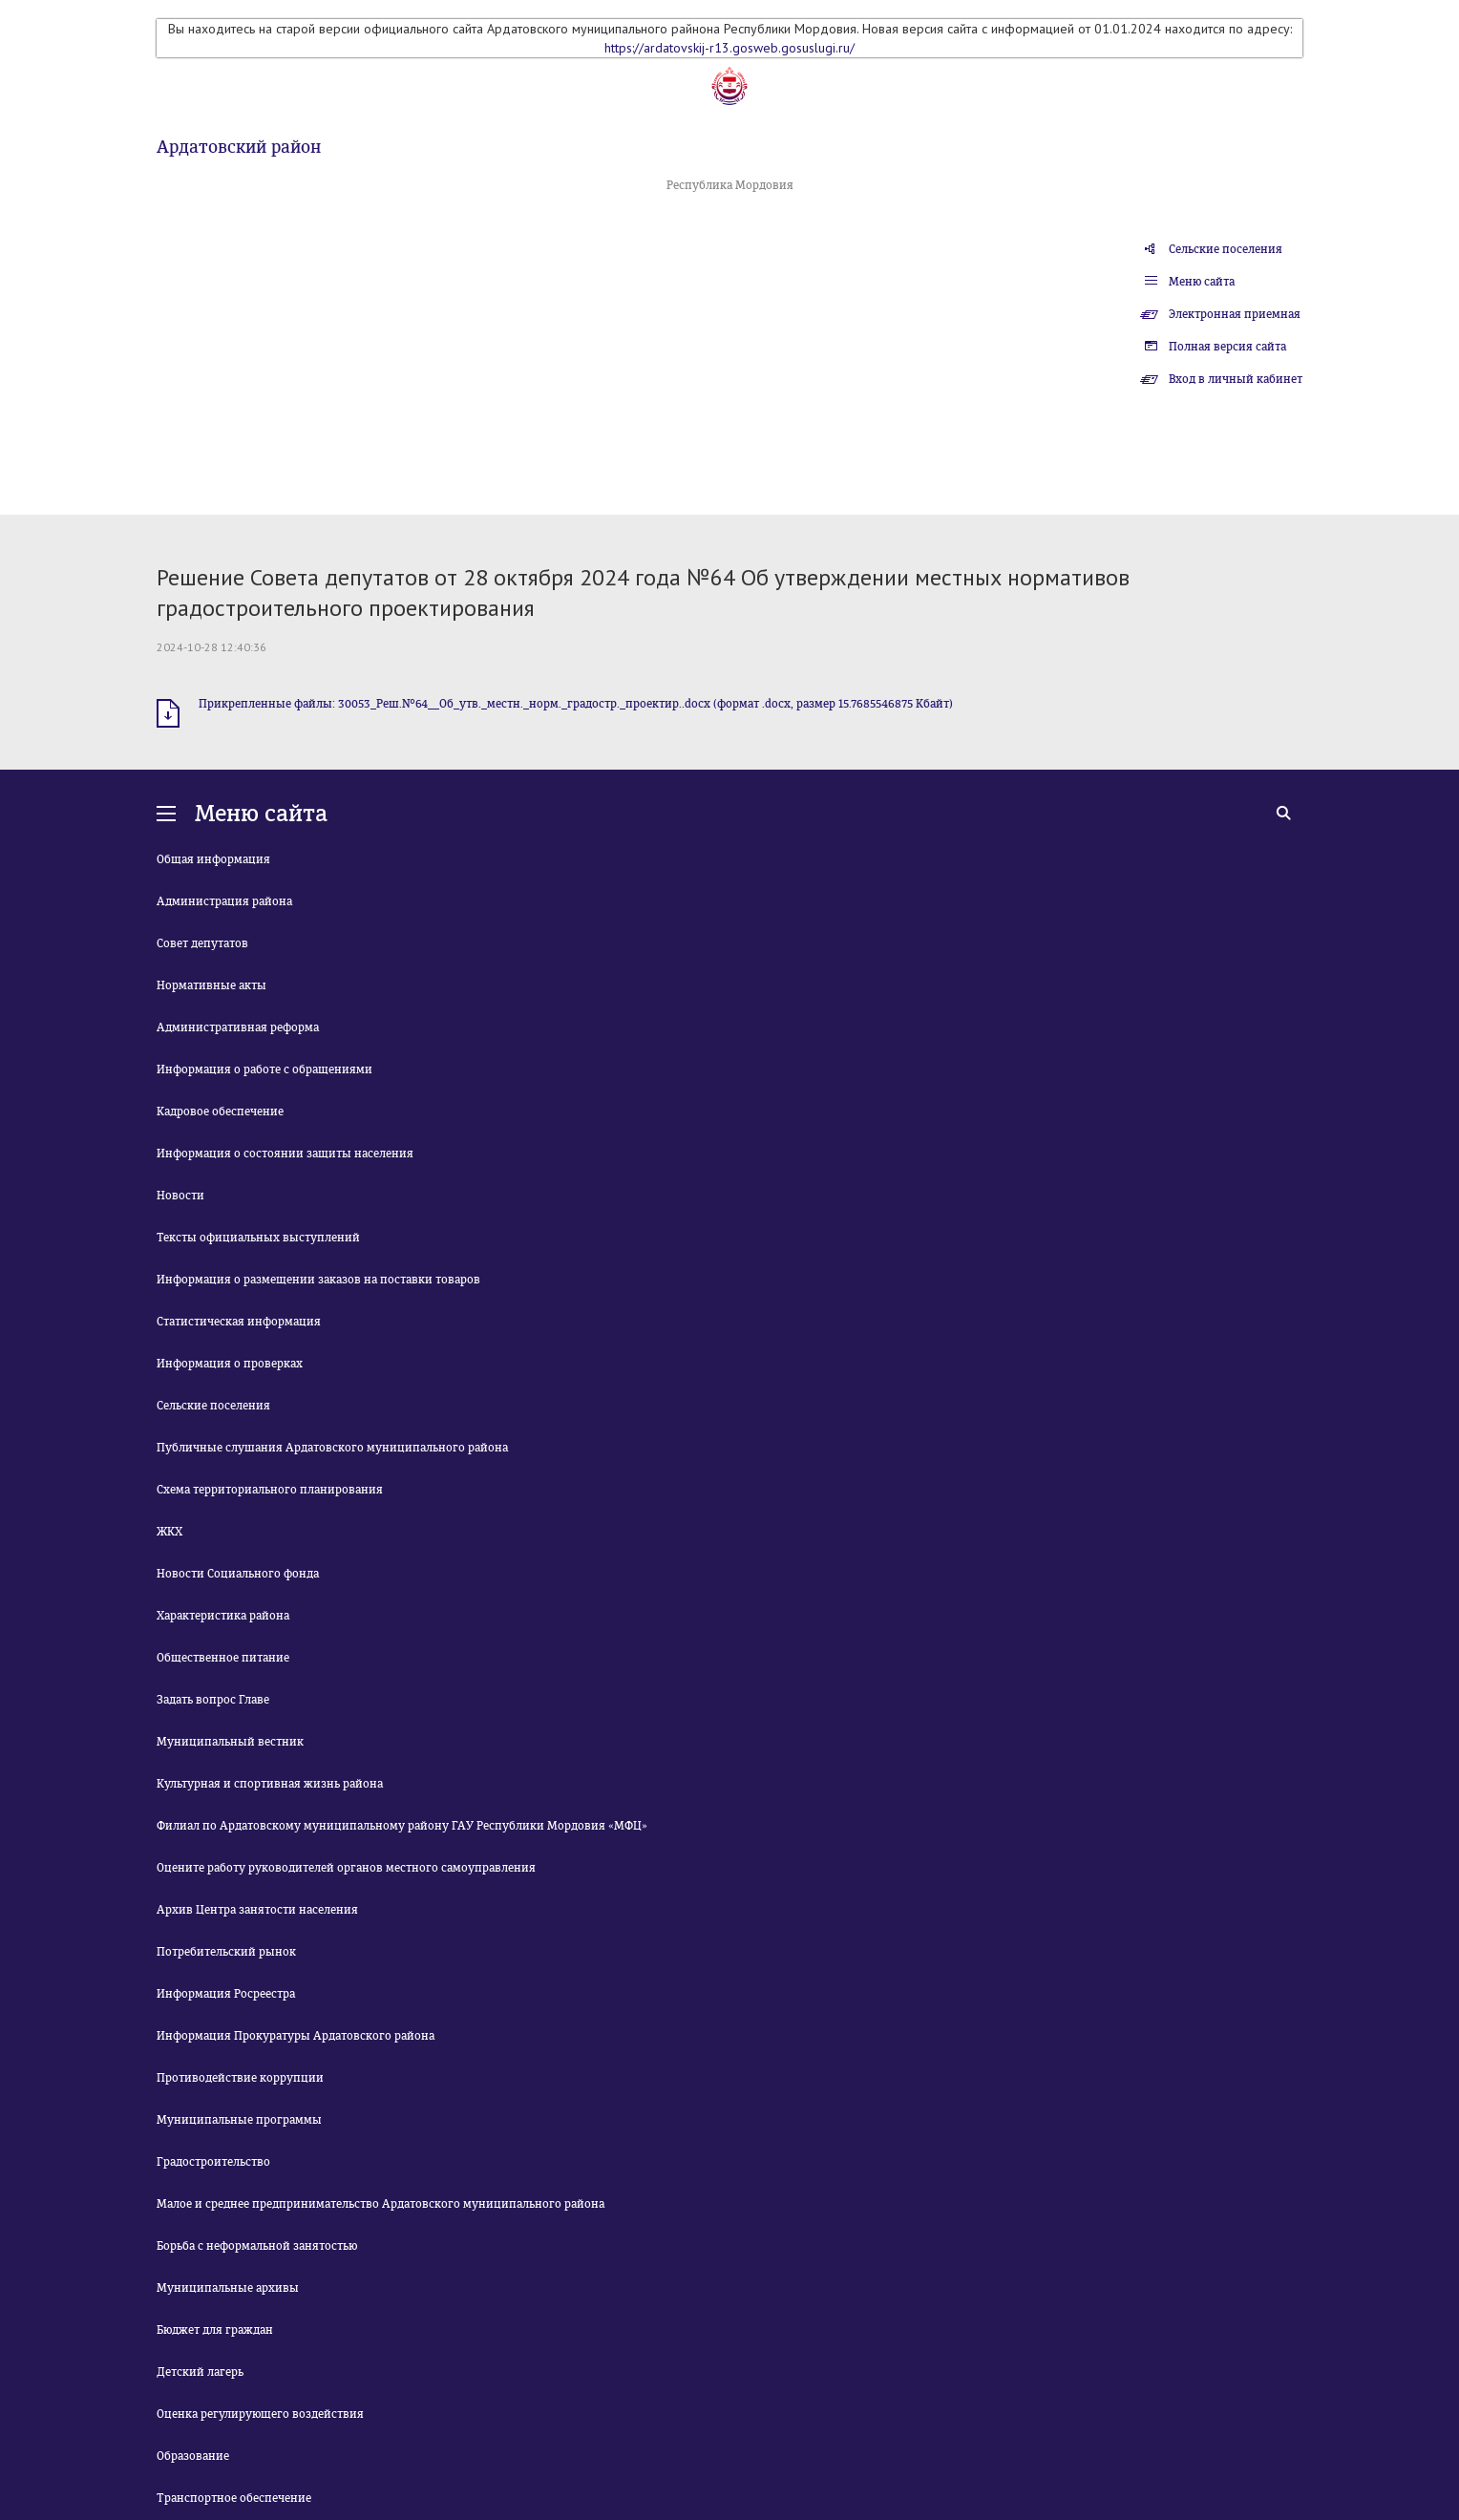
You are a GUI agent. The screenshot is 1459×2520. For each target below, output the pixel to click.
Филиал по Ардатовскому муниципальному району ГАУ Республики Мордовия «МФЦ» (402, 1825)
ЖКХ (169, 1531)
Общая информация (213, 859)
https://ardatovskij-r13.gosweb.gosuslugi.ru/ (729, 47)
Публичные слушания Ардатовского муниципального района (332, 1447)
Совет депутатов (202, 943)
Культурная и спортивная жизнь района (270, 1783)
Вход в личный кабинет (1235, 379)
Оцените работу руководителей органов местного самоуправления (346, 1867)
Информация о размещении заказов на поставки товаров (318, 1279)
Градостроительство (213, 2162)
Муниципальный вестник (230, 1741)
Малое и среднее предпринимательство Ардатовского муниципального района (380, 2204)
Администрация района (224, 901)
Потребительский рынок (226, 1952)
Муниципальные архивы (228, 2288)
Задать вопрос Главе (213, 1699)
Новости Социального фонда (238, 1573)
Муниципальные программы (239, 2120)
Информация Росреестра (226, 1994)
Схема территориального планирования (270, 1489)
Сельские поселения (1225, 249)
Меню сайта (1202, 281)
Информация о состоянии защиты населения (285, 1153)
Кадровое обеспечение (220, 1111)
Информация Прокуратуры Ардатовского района (295, 2036)
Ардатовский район (239, 147)
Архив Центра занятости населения (257, 1909)
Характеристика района (223, 1615)
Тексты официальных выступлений (258, 1237)
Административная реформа (238, 1027)
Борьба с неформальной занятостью (257, 2246)
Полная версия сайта (1227, 346)
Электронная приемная (1234, 314)
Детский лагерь (200, 2372)
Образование (193, 2456)
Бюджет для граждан (215, 2330)
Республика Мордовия (729, 185)
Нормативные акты (211, 985)
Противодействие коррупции (240, 2078)
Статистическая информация (239, 1321)
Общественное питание (223, 1657)
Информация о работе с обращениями (264, 1069)
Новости (180, 1195)
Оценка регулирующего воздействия (260, 2414)
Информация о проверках (230, 1363)
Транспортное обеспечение (234, 2498)
